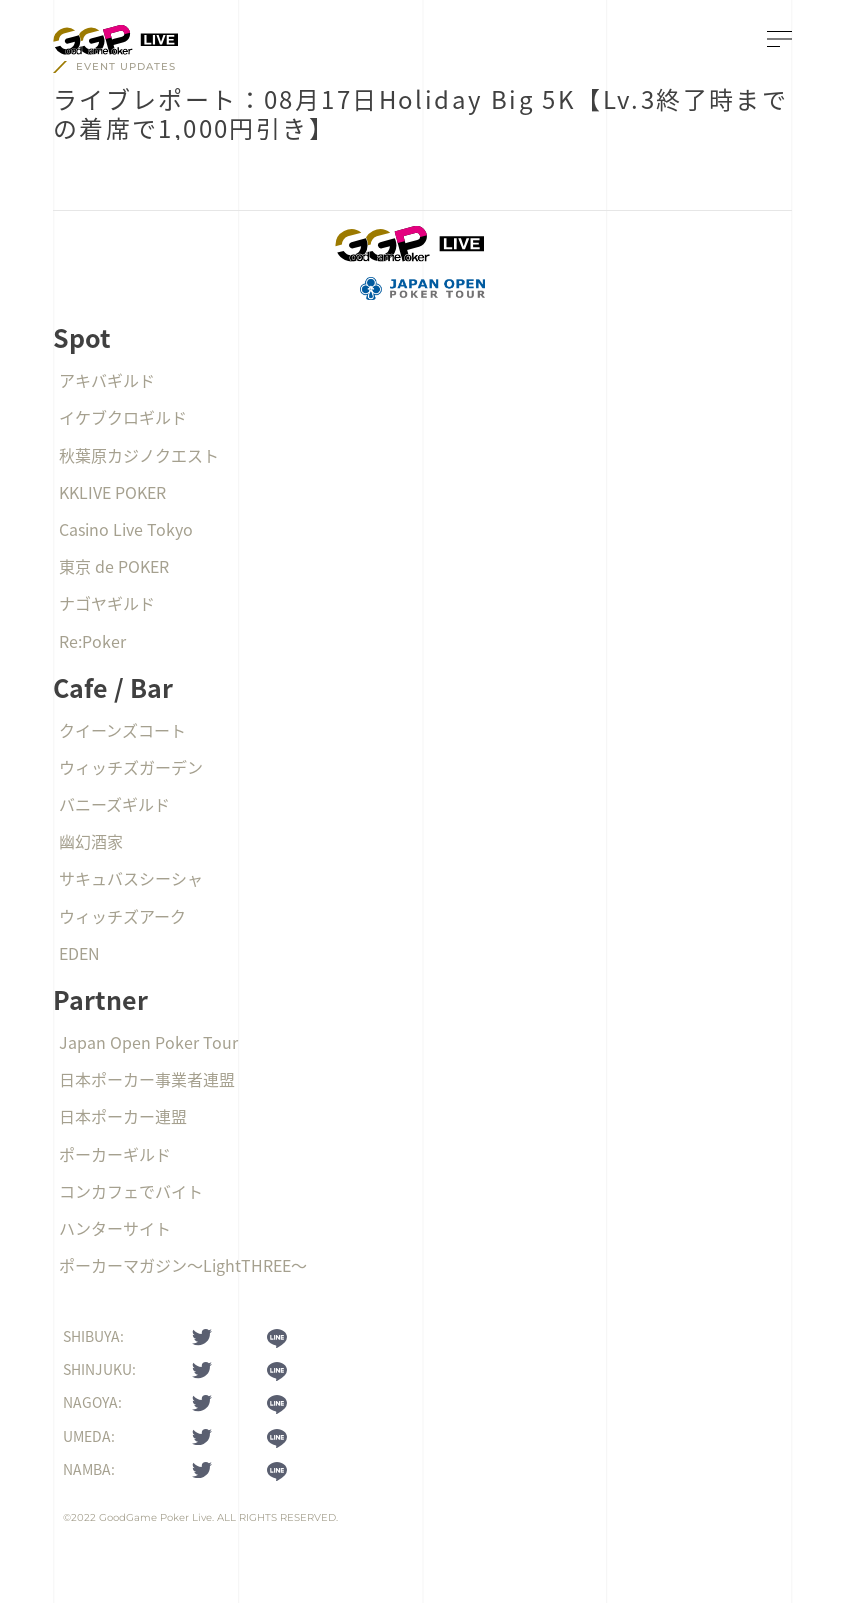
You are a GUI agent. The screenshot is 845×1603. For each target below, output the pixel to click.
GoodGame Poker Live (155, 1517)
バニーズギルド (114, 804)
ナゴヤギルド (107, 603)
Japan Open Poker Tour (148, 1042)
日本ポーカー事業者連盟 (147, 1079)
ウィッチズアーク (122, 916)
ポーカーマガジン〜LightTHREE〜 (183, 1265)
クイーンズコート (122, 730)
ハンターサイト (115, 1228)
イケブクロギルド (123, 417)
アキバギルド (107, 380)
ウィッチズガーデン (131, 767)
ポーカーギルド (115, 1154)
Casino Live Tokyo (126, 529)
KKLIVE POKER (112, 492)
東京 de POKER (114, 566)
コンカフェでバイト (131, 1191)
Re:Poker (92, 641)
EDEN (79, 953)
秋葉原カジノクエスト (139, 455)
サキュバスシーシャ (131, 878)
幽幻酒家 (91, 841)
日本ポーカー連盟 (123, 1116)
